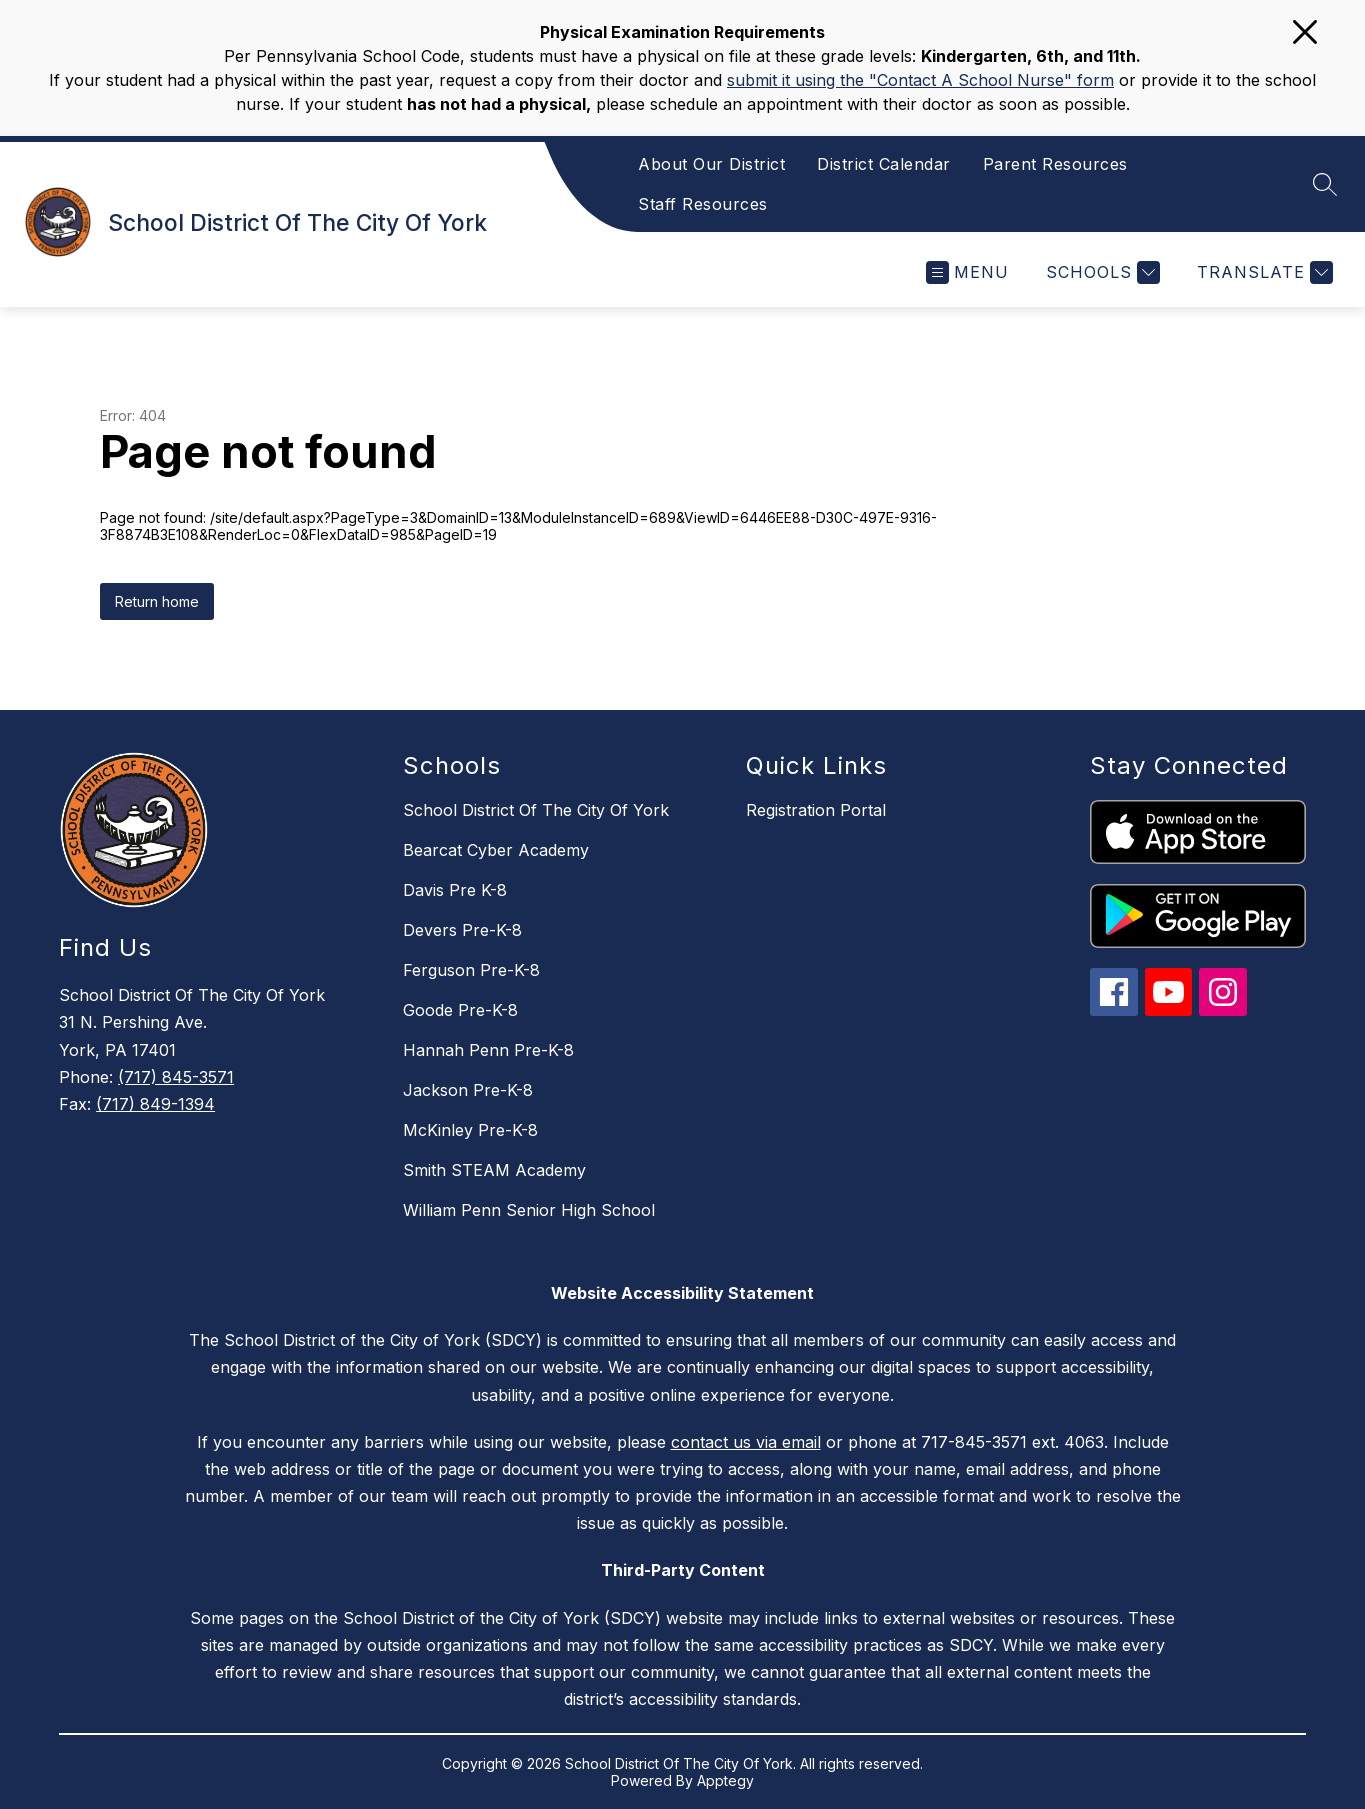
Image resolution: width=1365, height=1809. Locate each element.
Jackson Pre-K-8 (468, 1090)
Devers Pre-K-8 (462, 930)
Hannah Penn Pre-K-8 (488, 1050)
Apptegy (725, 1780)
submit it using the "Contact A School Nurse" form (920, 80)
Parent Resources (1055, 164)
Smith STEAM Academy (494, 1170)
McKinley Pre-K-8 (470, 1130)
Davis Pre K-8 (455, 890)
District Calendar (884, 164)
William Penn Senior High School (529, 1210)
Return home (157, 601)
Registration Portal (816, 810)
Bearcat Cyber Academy (496, 850)
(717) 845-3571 (176, 1077)
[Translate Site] (1262, 272)
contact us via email (746, 1442)
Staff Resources (703, 204)
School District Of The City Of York (536, 810)
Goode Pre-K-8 (460, 1010)
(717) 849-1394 (155, 1104)
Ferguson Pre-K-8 (471, 970)
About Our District (711, 164)
